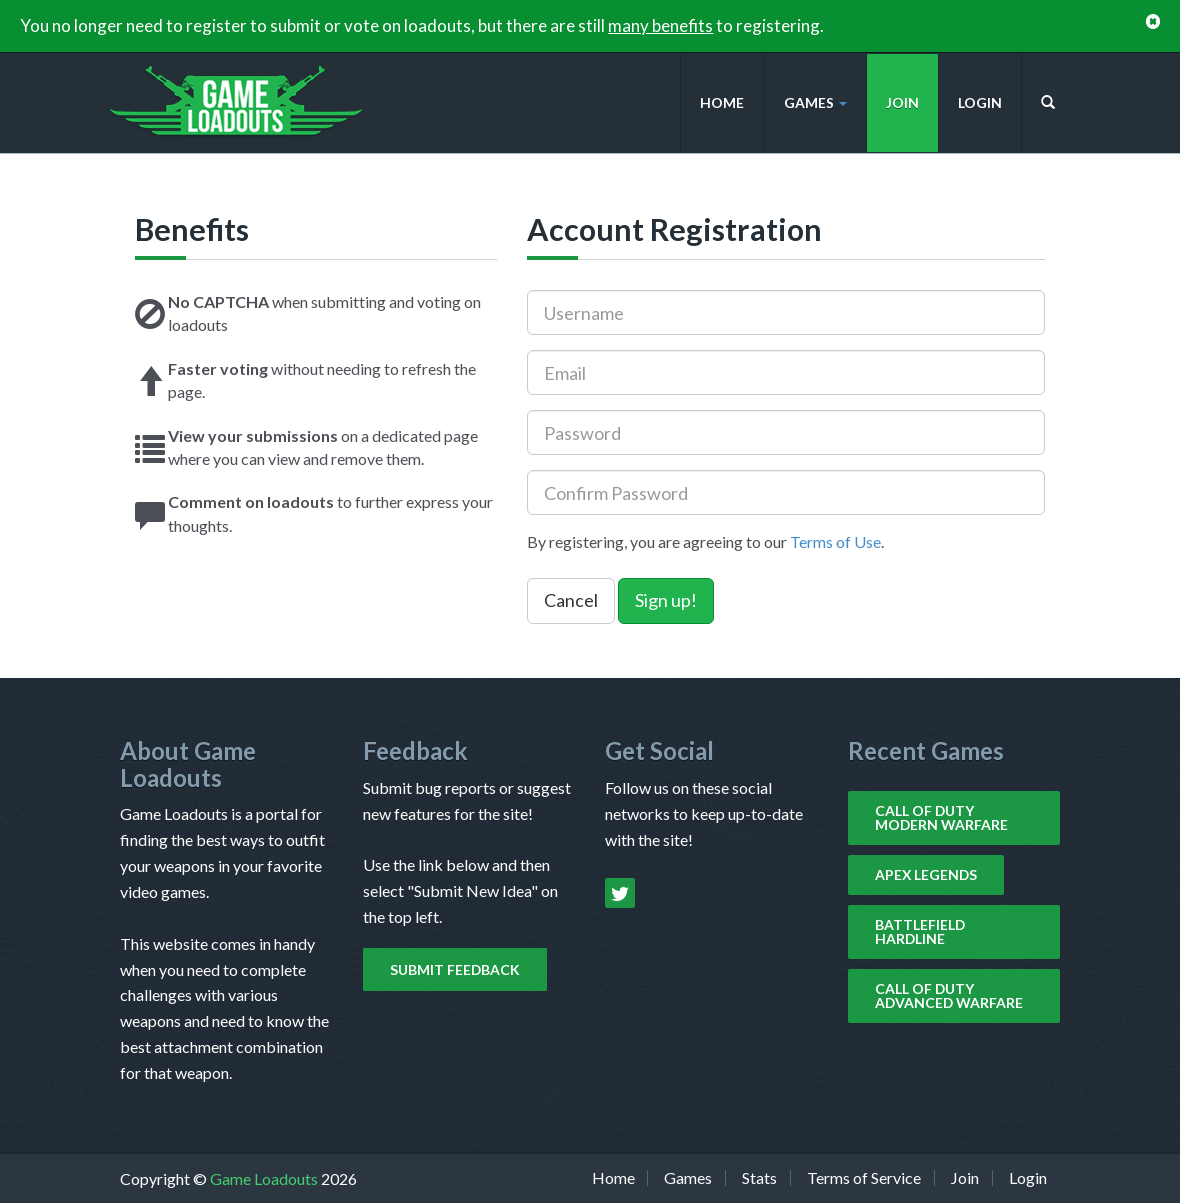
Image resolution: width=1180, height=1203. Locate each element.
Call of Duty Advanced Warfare (949, 995)
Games (815, 102)
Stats (759, 1177)
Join (902, 102)
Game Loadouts (265, 1178)
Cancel (571, 600)
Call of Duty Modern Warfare (941, 817)
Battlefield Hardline (920, 931)
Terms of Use (835, 541)
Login (980, 102)
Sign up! (666, 600)
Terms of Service (864, 1177)
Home (722, 102)
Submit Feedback (455, 969)
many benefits (660, 25)
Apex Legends (926, 874)
